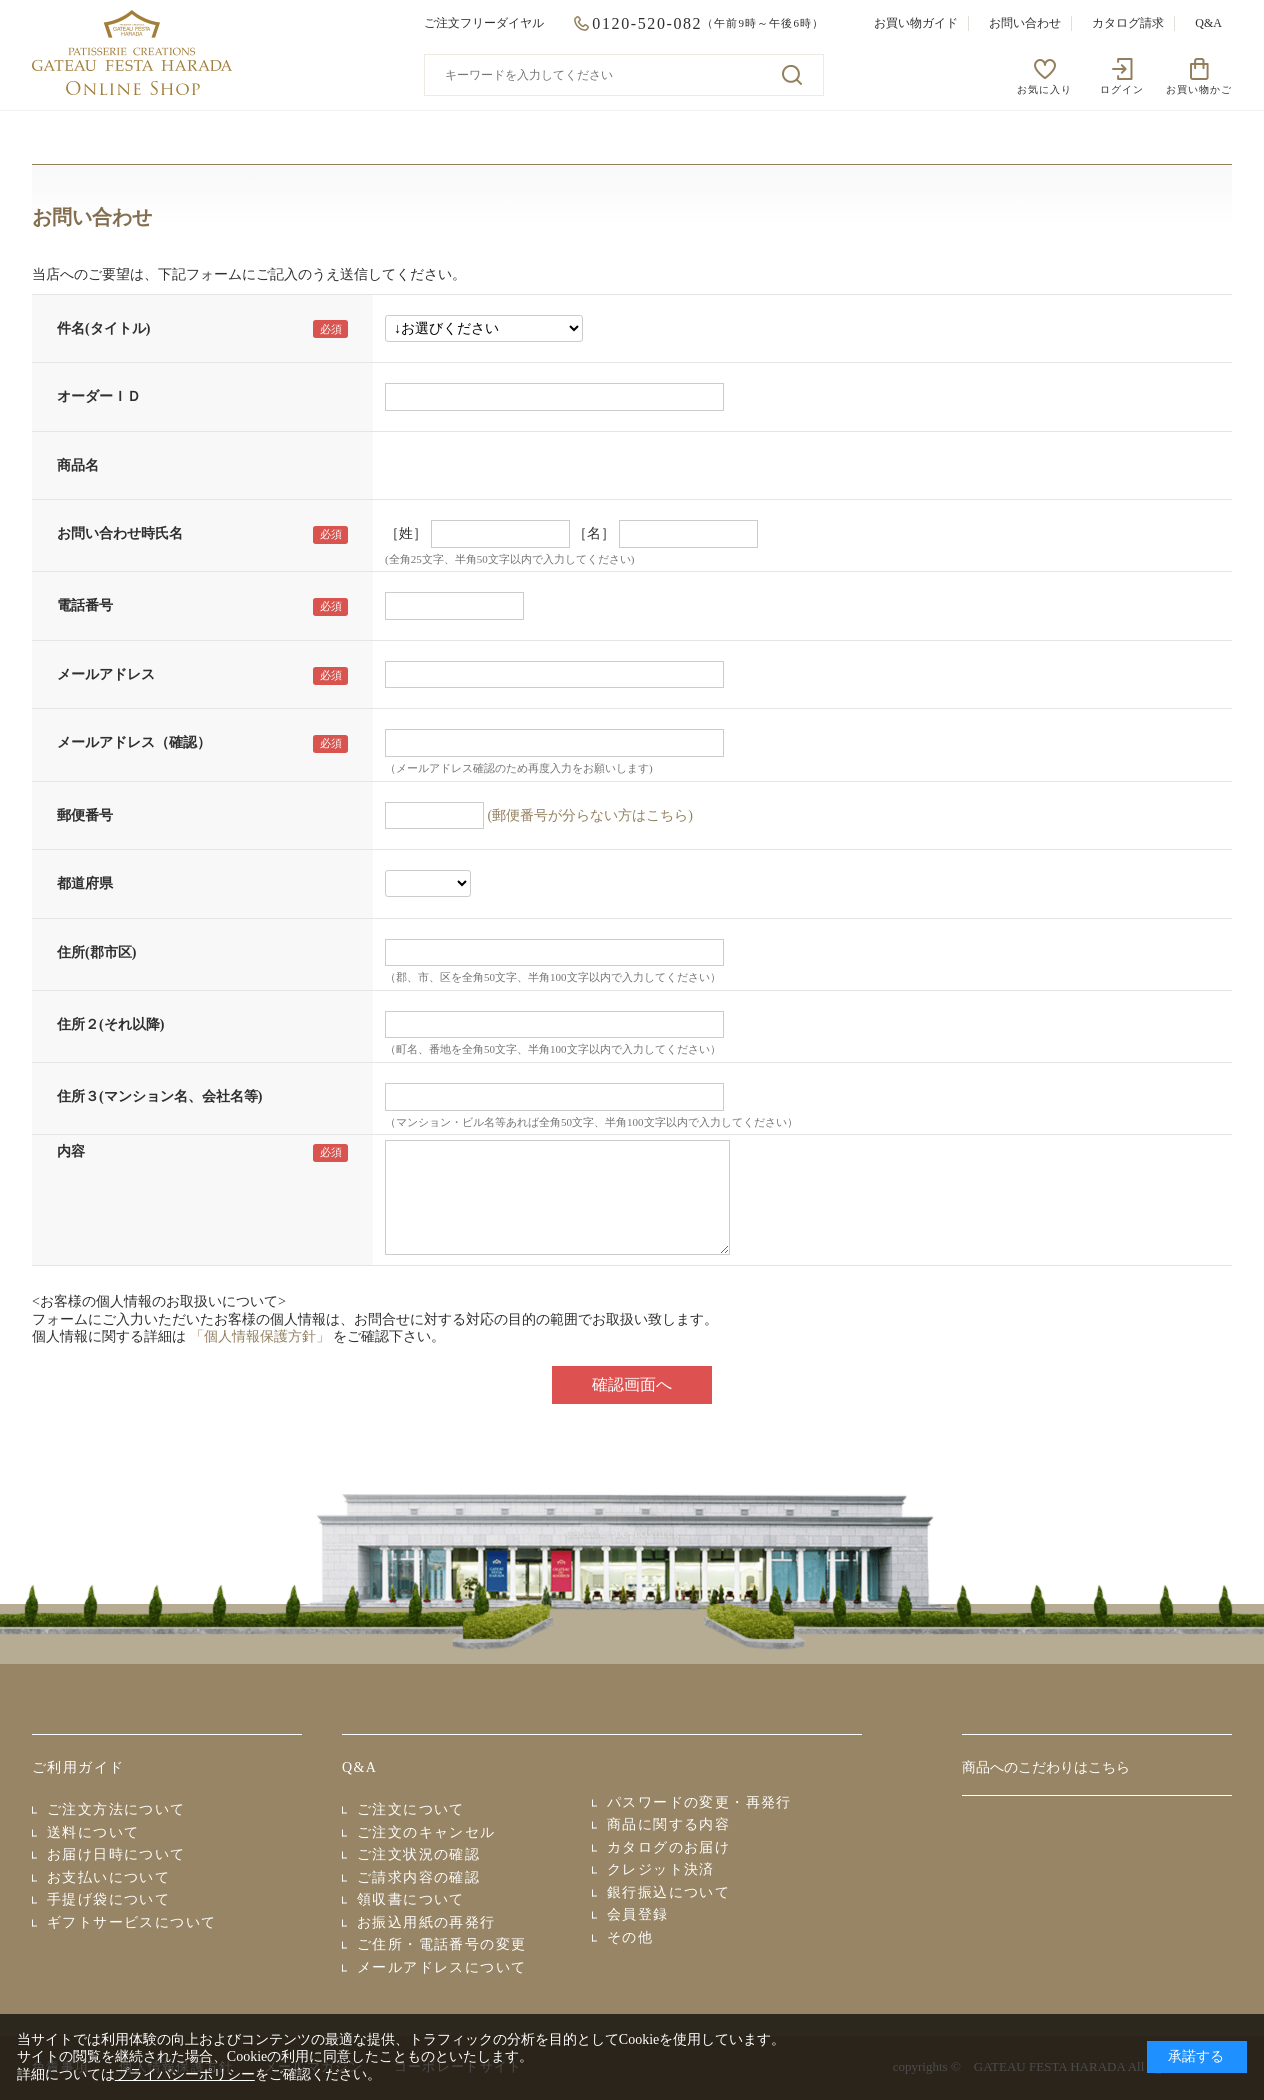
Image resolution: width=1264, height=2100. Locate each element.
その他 (630, 1937)
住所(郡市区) (96, 952)
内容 (71, 1151)
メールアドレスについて (441, 1967)
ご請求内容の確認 (418, 1877)
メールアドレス (106, 674)
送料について (93, 1832)
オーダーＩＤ (99, 396)
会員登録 (638, 1914)
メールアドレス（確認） (134, 742)
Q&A (1208, 23)
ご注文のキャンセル (426, 1832)
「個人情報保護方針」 (260, 1336)
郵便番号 (85, 815)
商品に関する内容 (668, 1824)
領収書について (411, 1899)
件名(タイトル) (103, 328)
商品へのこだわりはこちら (1046, 1767)
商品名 (78, 465)
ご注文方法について (116, 1809)
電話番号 (85, 605)
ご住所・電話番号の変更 (441, 1944)
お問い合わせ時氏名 (120, 533)
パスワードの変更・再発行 (699, 1802)
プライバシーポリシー (185, 2074)
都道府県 (85, 883)
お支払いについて (108, 1877)
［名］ (594, 533)
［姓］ (406, 533)
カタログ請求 (1128, 23)
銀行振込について (668, 1892)
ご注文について (411, 1809)
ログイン (1122, 89)
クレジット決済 (661, 1869)
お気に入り (1044, 89)
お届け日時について (116, 1854)
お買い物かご (1199, 89)
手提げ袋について (108, 1899)
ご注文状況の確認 (418, 1854)
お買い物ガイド (916, 23)
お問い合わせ (1025, 23)
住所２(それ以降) (110, 1024)
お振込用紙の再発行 (426, 1922)
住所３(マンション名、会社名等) (159, 1096)
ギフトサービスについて (131, 1922)
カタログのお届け (668, 1847)
